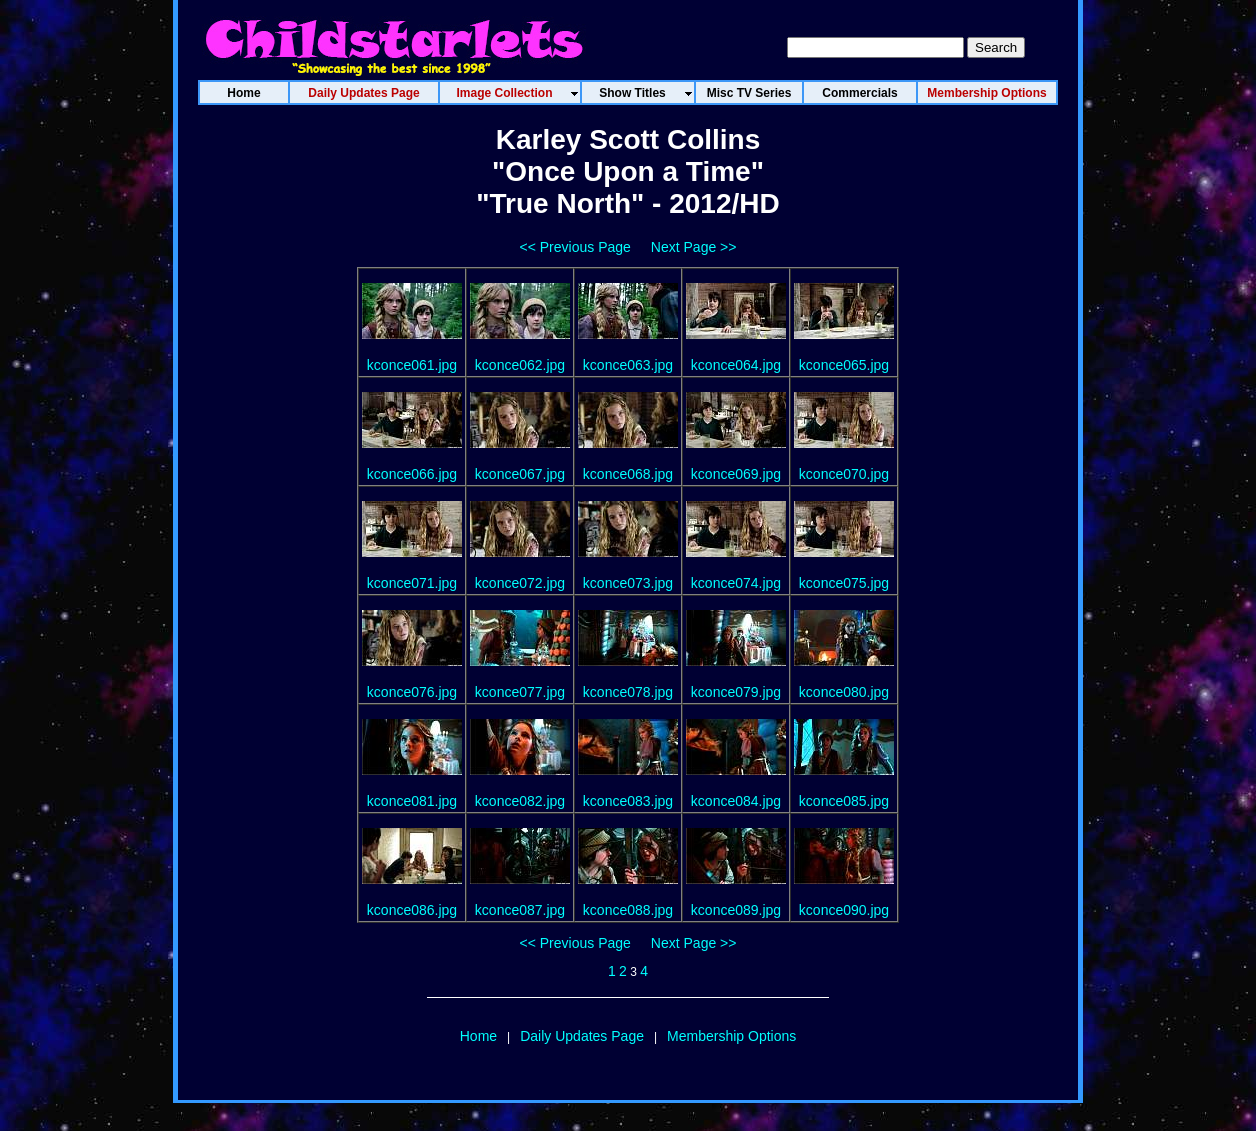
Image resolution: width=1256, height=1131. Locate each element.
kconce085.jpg (844, 801)
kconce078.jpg (628, 692)
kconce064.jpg (736, 365)
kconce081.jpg (412, 801)
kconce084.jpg (736, 801)
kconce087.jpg (520, 910)
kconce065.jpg (844, 365)
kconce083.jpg (628, 801)
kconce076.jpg (412, 692)
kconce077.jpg (520, 692)
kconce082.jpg (520, 801)
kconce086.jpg (412, 910)
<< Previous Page (575, 247)
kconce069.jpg (736, 474)
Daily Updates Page (582, 1036)
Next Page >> (694, 247)
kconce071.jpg (412, 583)
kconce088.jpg (628, 910)
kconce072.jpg (520, 583)
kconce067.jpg (520, 474)
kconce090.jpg (844, 910)
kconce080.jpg (844, 692)
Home (478, 1036)
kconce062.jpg (520, 365)
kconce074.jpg (736, 583)
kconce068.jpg (628, 474)
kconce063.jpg (628, 365)
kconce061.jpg (412, 365)
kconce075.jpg (844, 583)
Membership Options (731, 1036)
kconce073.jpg (628, 583)
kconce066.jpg (412, 474)
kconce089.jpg (736, 910)
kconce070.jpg (844, 474)
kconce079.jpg (736, 692)
